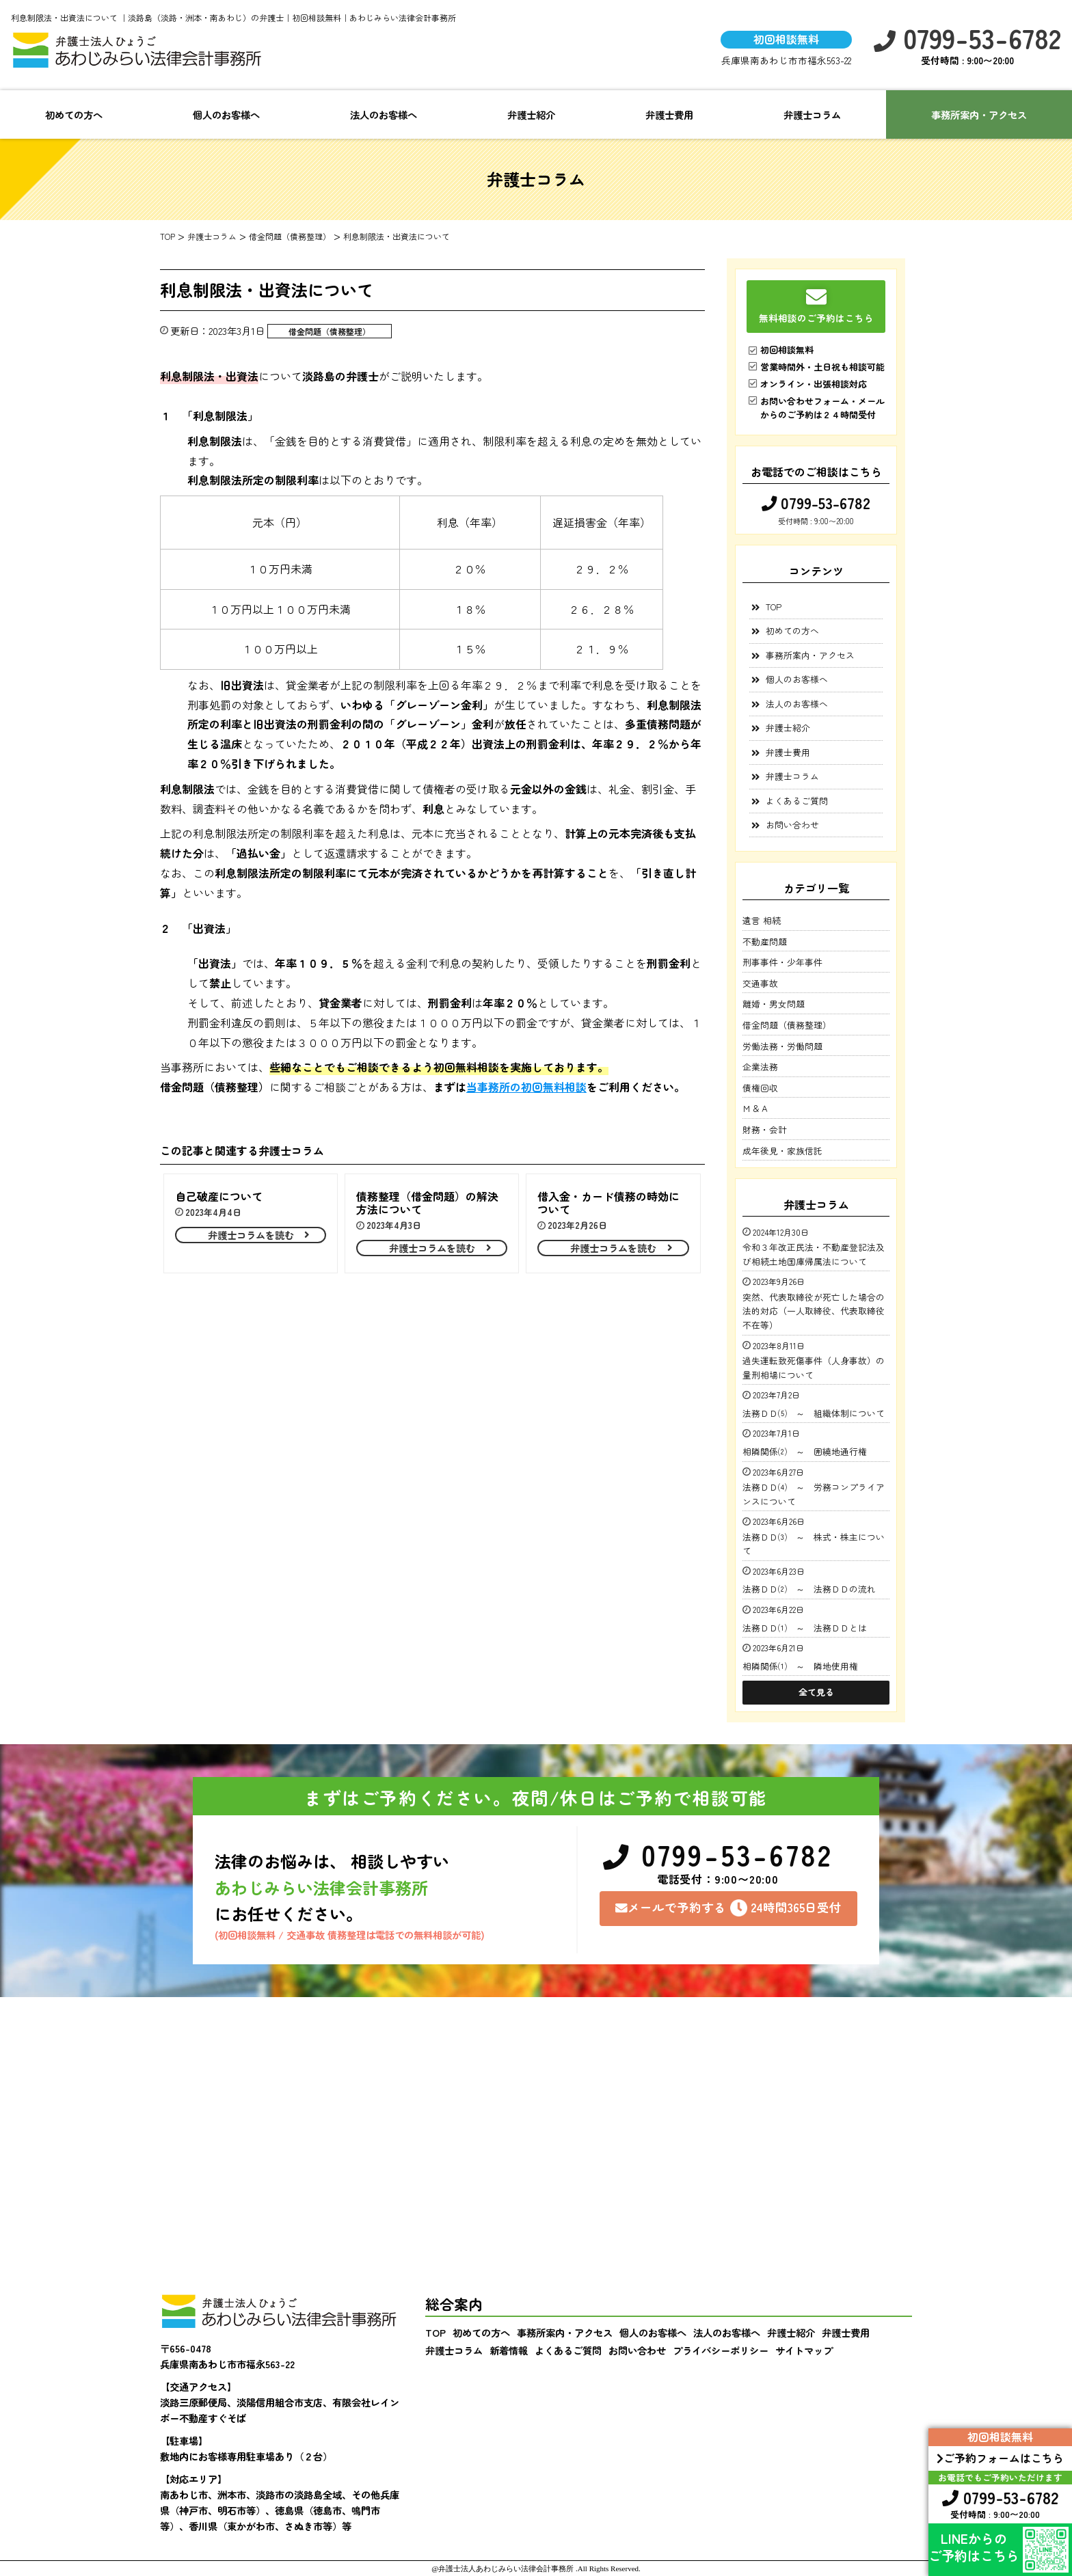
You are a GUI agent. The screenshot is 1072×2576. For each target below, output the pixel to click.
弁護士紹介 (531, 114)
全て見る (816, 1691)
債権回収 (760, 1087)
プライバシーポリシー (720, 2350)
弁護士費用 (669, 114)
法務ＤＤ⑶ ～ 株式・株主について (813, 1543)
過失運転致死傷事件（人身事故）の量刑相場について (813, 1367)
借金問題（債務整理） (330, 331)
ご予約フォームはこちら (1000, 2458)
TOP (773, 606)
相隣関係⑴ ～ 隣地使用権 (800, 1665)
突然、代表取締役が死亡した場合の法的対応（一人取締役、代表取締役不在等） (813, 1310)
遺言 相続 (761, 920)
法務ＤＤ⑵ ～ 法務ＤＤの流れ (813, 1588)
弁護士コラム (812, 114)
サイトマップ (804, 2350)
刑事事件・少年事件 (782, 961)
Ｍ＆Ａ (755, 1108)
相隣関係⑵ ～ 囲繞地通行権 (804, 1451)
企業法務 (760, 1066)
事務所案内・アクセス (979, 114)
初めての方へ (74, 114)
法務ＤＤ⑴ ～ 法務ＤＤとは (809, 1627)
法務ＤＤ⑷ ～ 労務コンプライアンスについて (813, 1493)
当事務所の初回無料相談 (526, 1087)
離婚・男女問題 (773, 1003)
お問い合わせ (792, 824)
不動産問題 (764, 941)
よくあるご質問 (797, 800)
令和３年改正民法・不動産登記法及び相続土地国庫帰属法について (813, 1253)
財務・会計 (764, 1129)
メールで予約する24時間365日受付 (728, 1907)
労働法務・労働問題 (782, 1046)
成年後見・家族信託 (782, 1150)
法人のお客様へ (383, 114)
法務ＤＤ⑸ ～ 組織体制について (813, 1413)
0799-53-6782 (967, 38)
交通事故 (760, 983)
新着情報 (509, 2350)
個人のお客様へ (226, 114)
